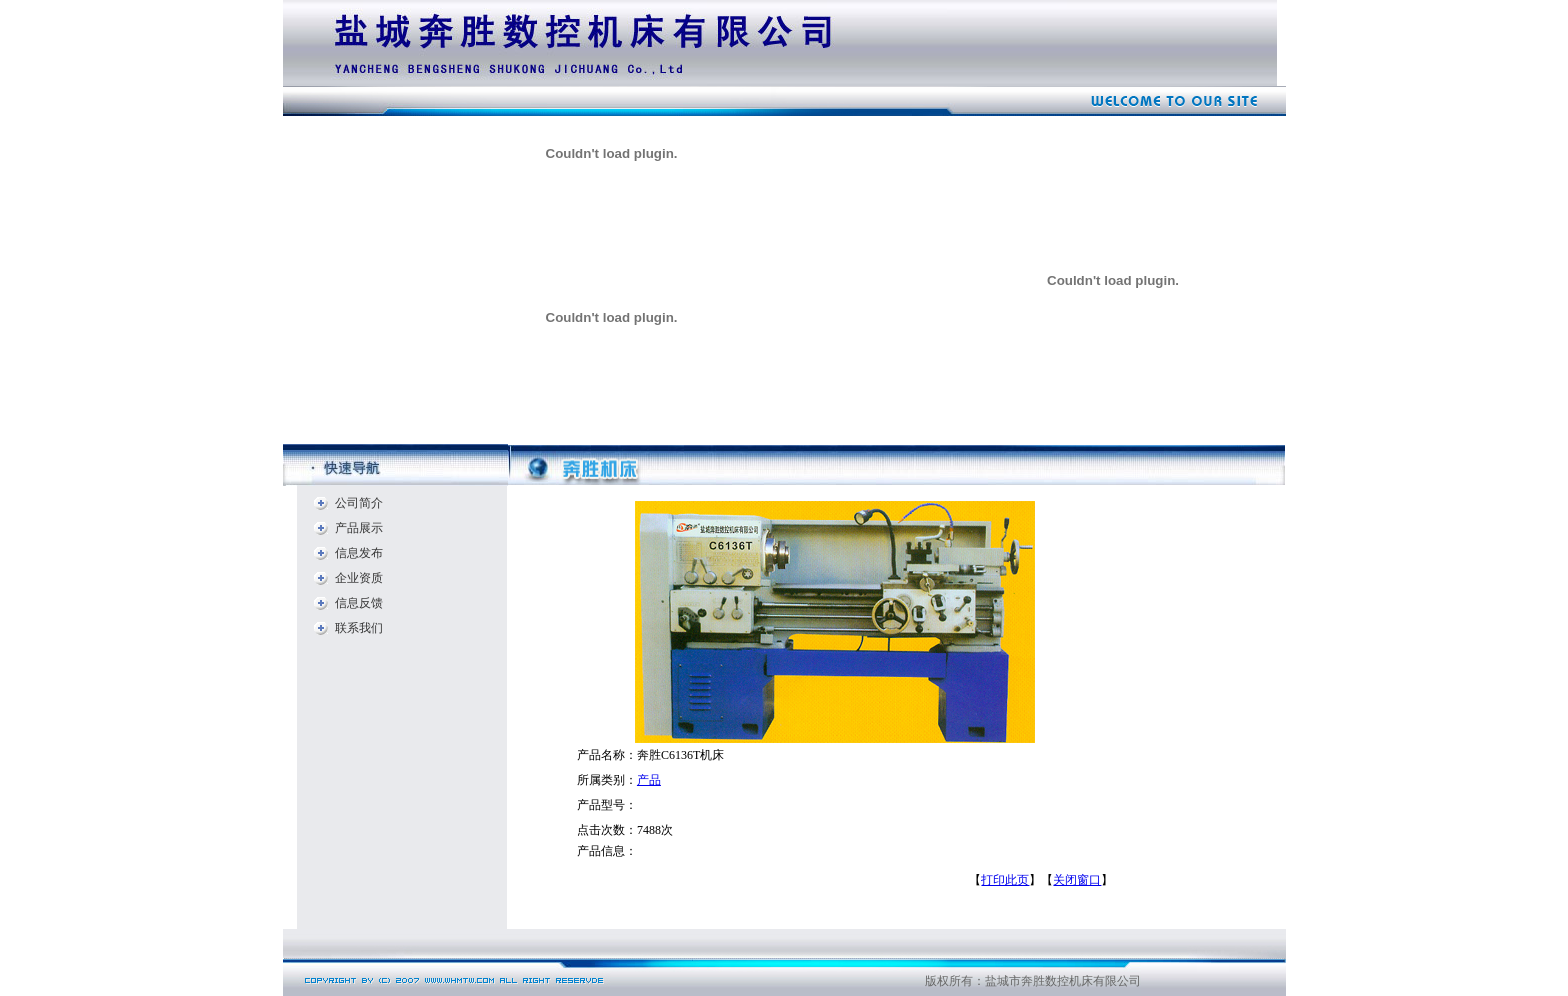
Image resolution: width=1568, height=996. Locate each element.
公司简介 (359, 503)
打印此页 (1005, 880)
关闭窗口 (1077, 880)
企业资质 (359, 578)
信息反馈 (359, 603)
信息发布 (359, 553)
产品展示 (359, 528)
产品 (649, 780)
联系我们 (359, 628)
